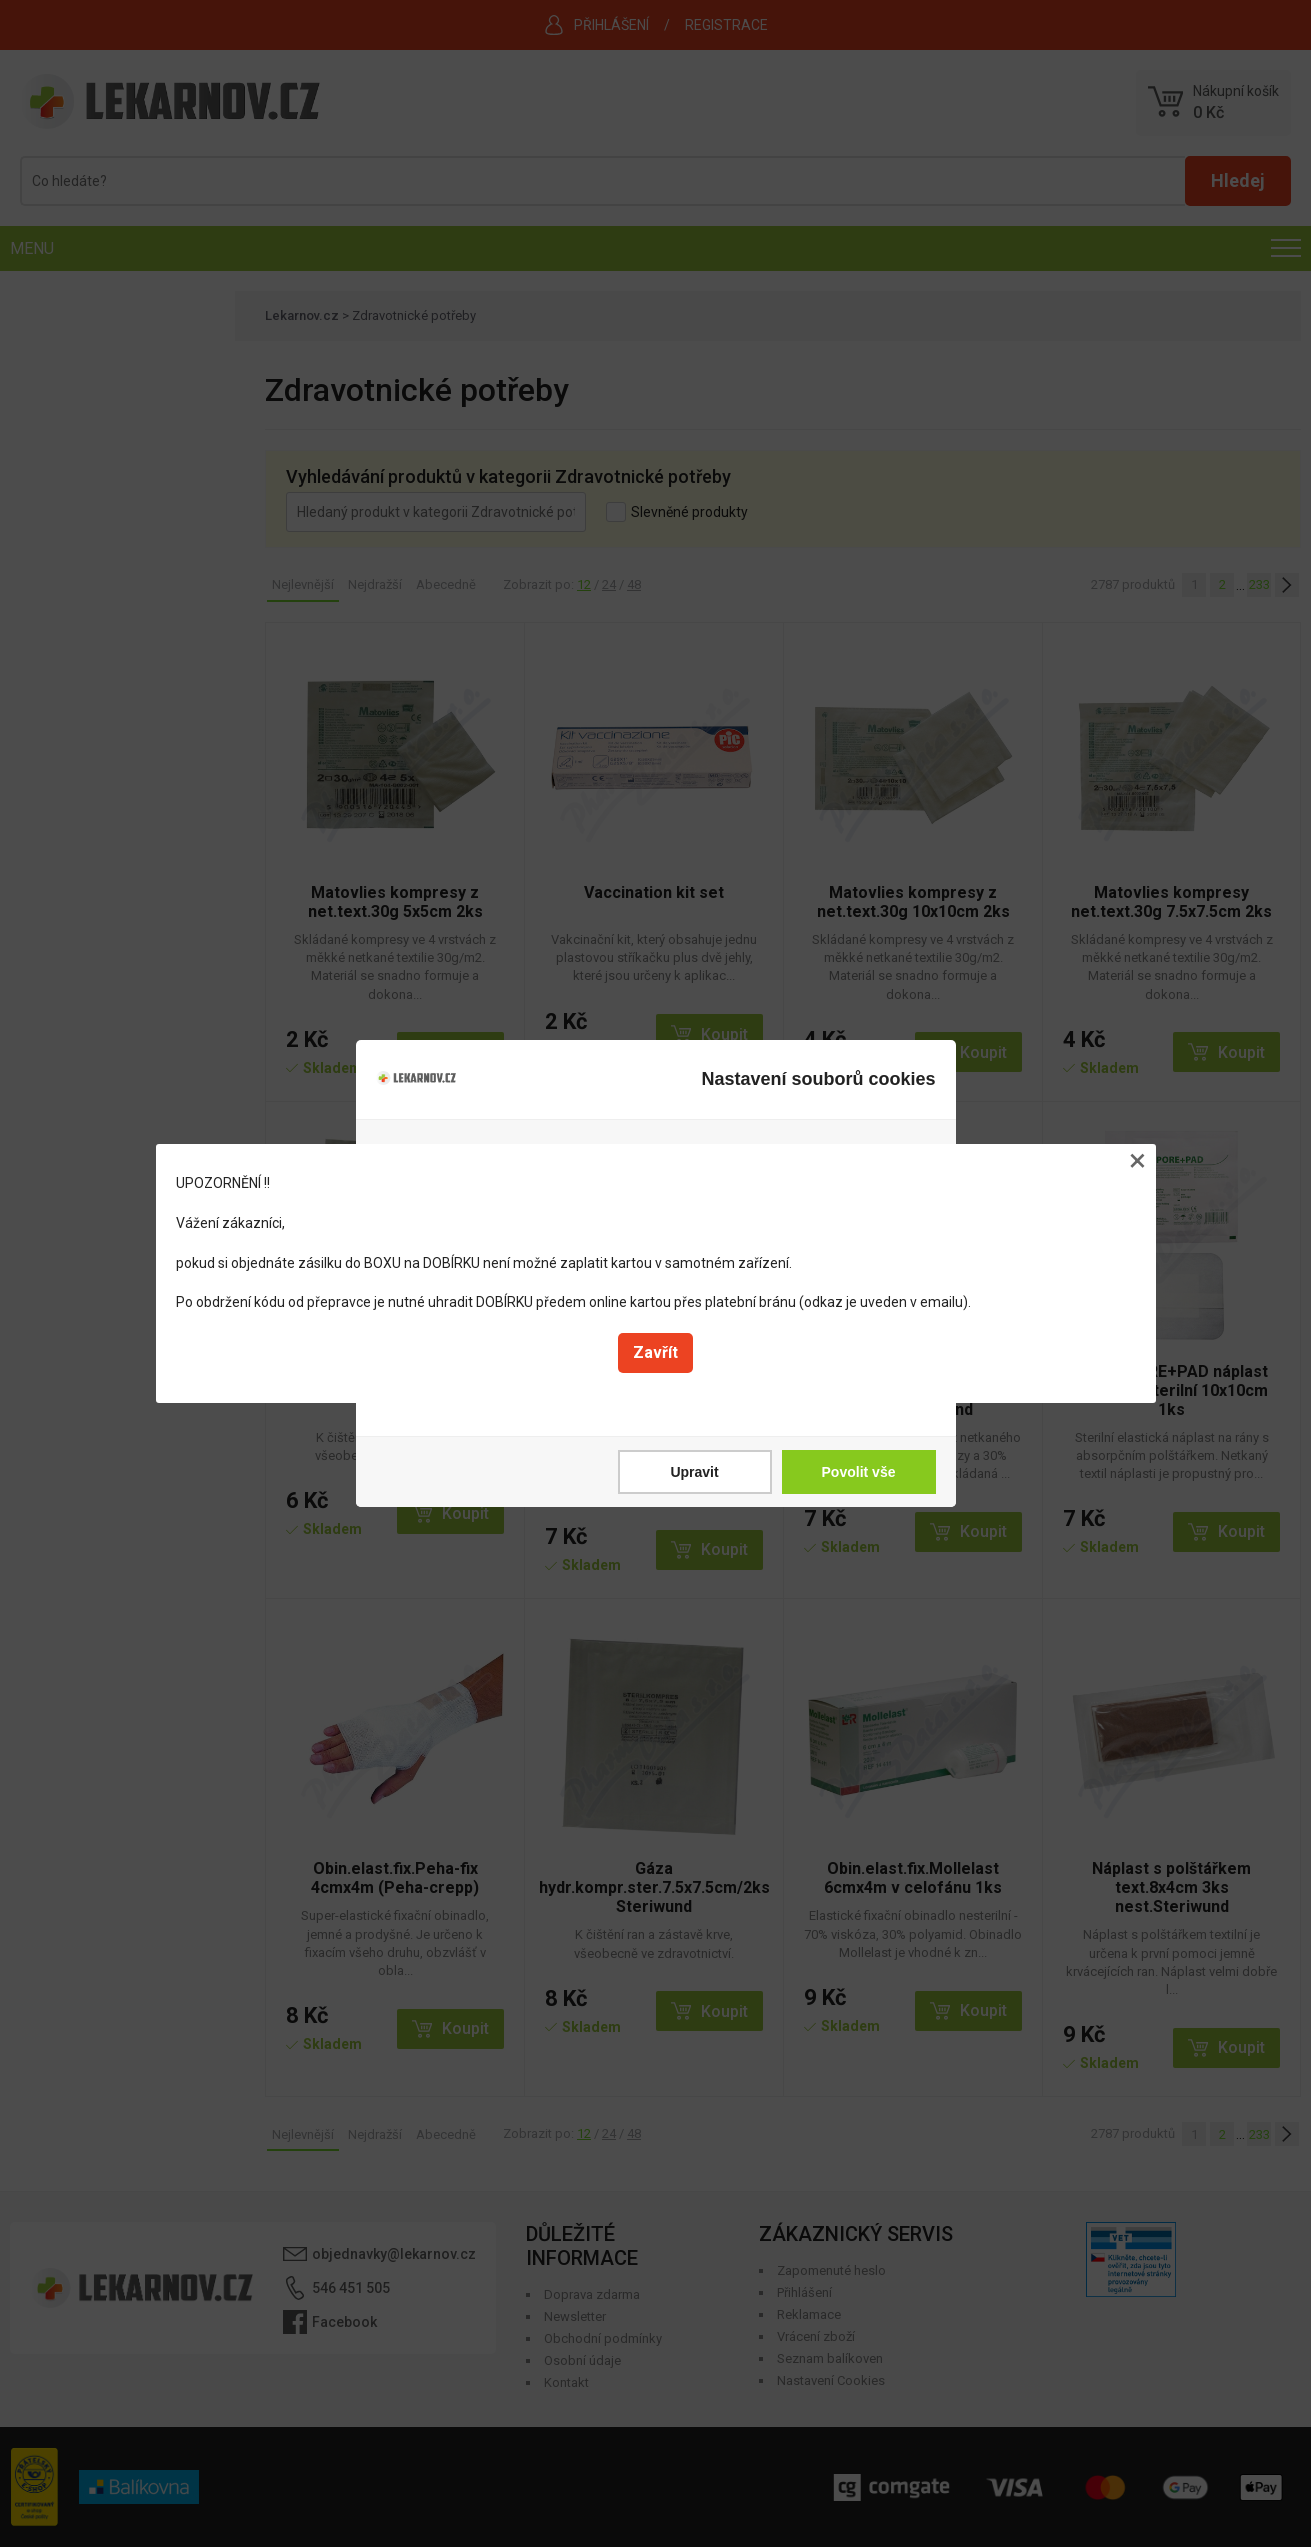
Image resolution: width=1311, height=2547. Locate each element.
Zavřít (655, 1352)
